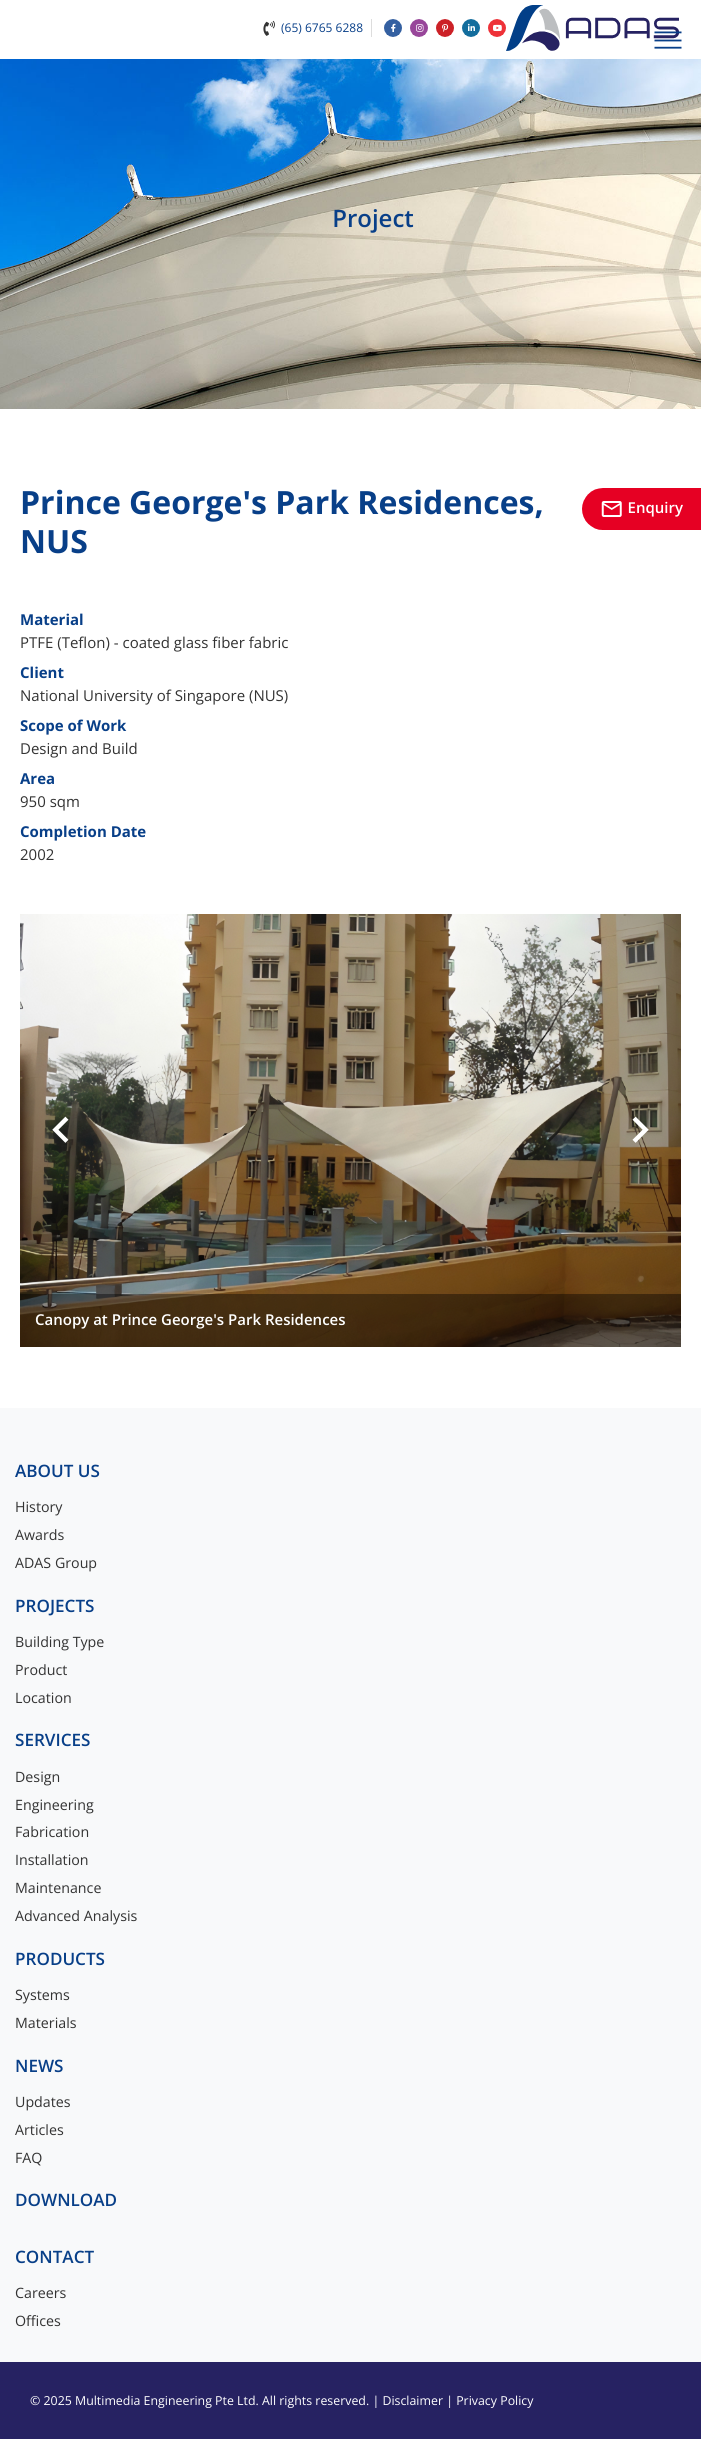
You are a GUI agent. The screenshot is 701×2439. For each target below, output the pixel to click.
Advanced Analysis (76, 1916)
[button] (61, 1131)
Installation (52, 1860)
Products (60, 1959)
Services (53, 1740)
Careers (40, 2293)
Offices (38, 2321)
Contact (54, 2257)
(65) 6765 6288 (322, 27)
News (39, 2066)
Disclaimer (412, 2400)
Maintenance (58, 1888)
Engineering (54, 1805)
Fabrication (52, 1832)
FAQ (28, 2158)
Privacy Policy (494, 2400)
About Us (57, 1471)
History (39, 1507)
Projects (54, 1606)
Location (43, 1698)
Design (37, 1777)
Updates (43, 2102)
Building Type (59, 1642)
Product (41, 1670)
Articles (39, 2130)
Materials (46, 2023)
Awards (39, 1535)
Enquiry (641, 508)
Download (66, 2200)
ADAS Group (56, 1563)
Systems (42, 1995)
